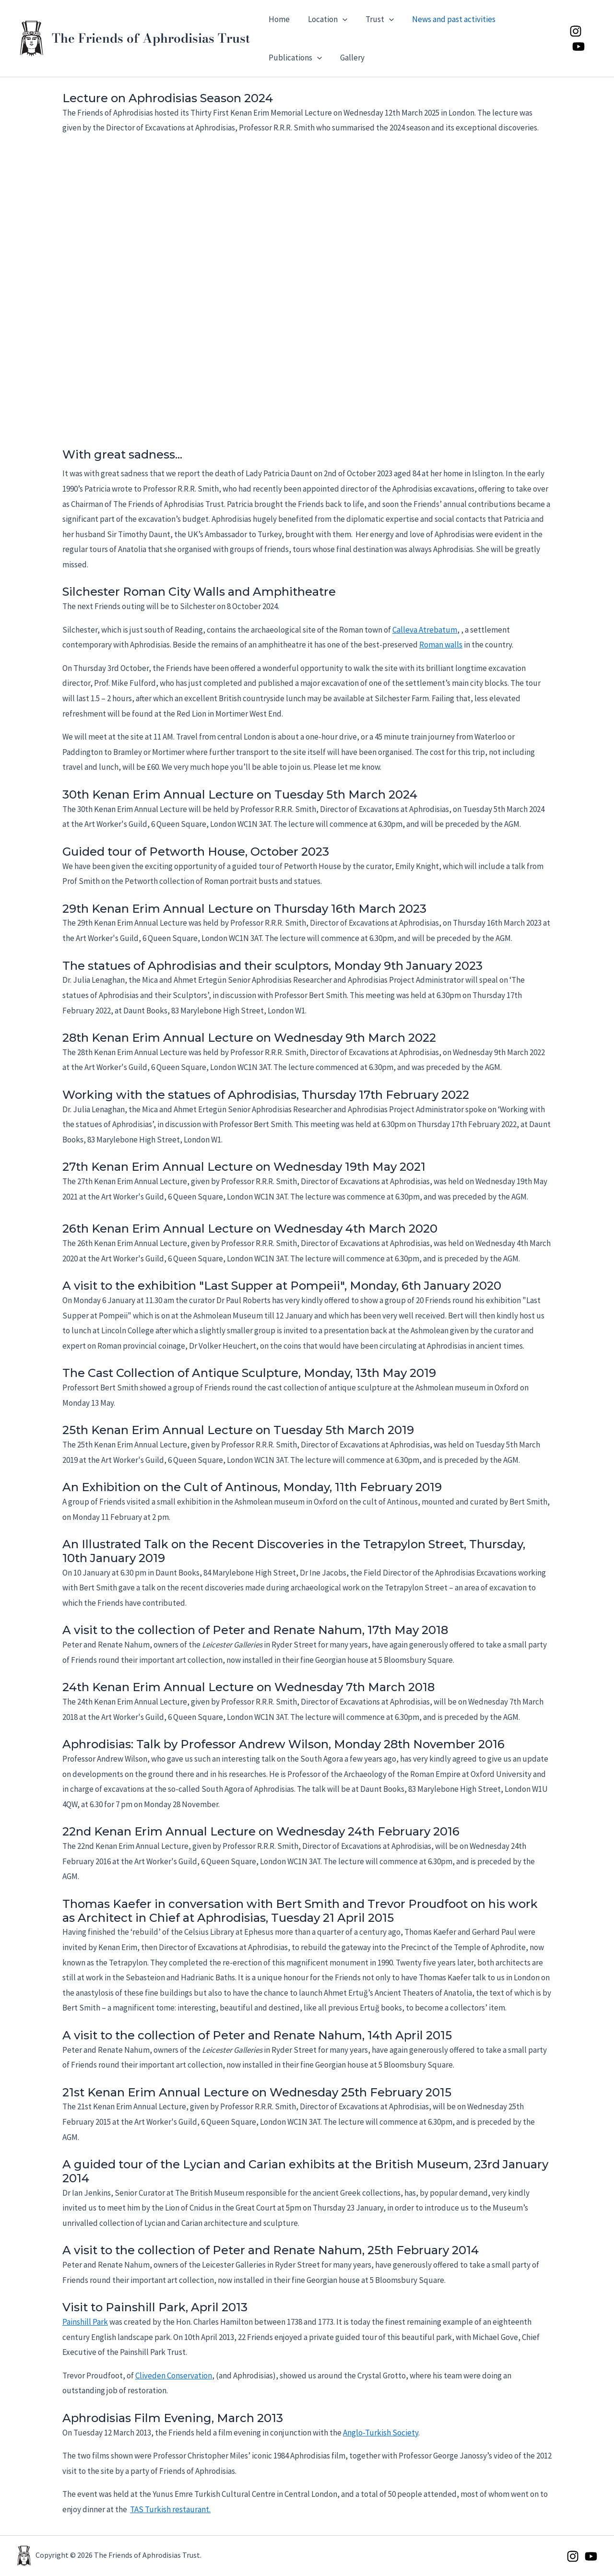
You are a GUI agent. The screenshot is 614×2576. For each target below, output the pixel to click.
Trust (375, 19)
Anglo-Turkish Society (380, 2432)
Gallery (349, 57)
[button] (339, 19)
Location (324, 19)
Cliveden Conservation (173, 2375)
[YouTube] (577, 46)
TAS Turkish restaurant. (170, 2509)
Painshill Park (85, 2322)
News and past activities (447, 19)
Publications (294, 57)
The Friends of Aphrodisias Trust (151, 38)
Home (278, 19)
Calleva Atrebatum (424, 629)
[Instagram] (574, 31)
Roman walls (440, 644)
